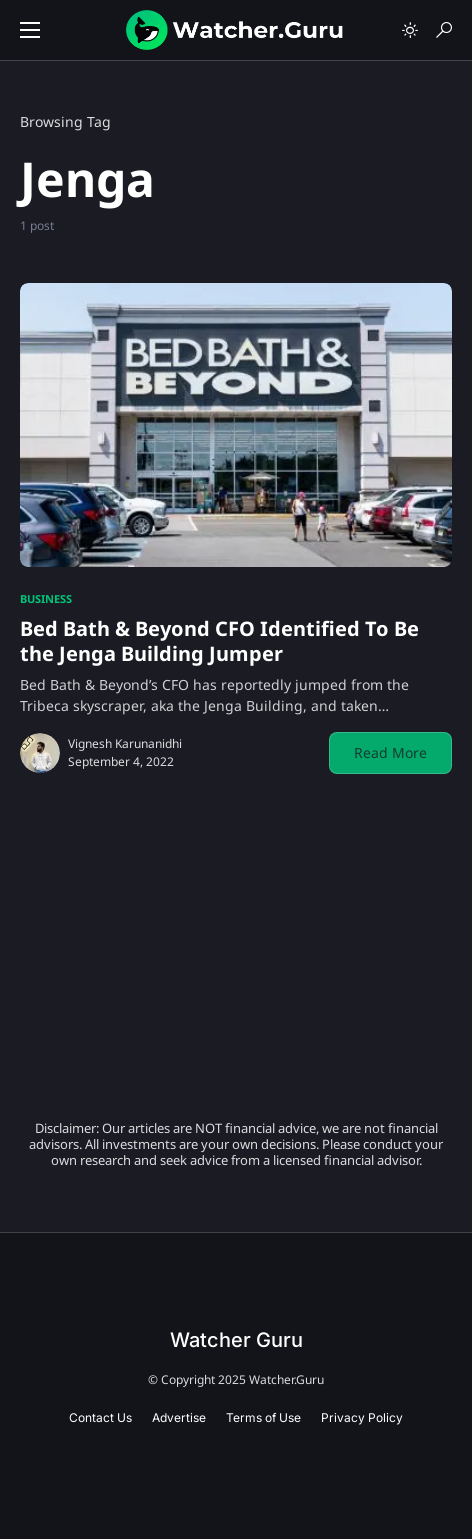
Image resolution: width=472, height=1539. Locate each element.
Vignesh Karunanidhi (125, 743)
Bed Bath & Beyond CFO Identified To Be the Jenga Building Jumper (219, 641)
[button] (30, 30)
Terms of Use (263, 1417)
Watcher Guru (236, 1340)
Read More (390, 752)
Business (46, 598)
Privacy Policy (362, 1417)
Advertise (179, 1417)
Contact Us (100, 1417)
